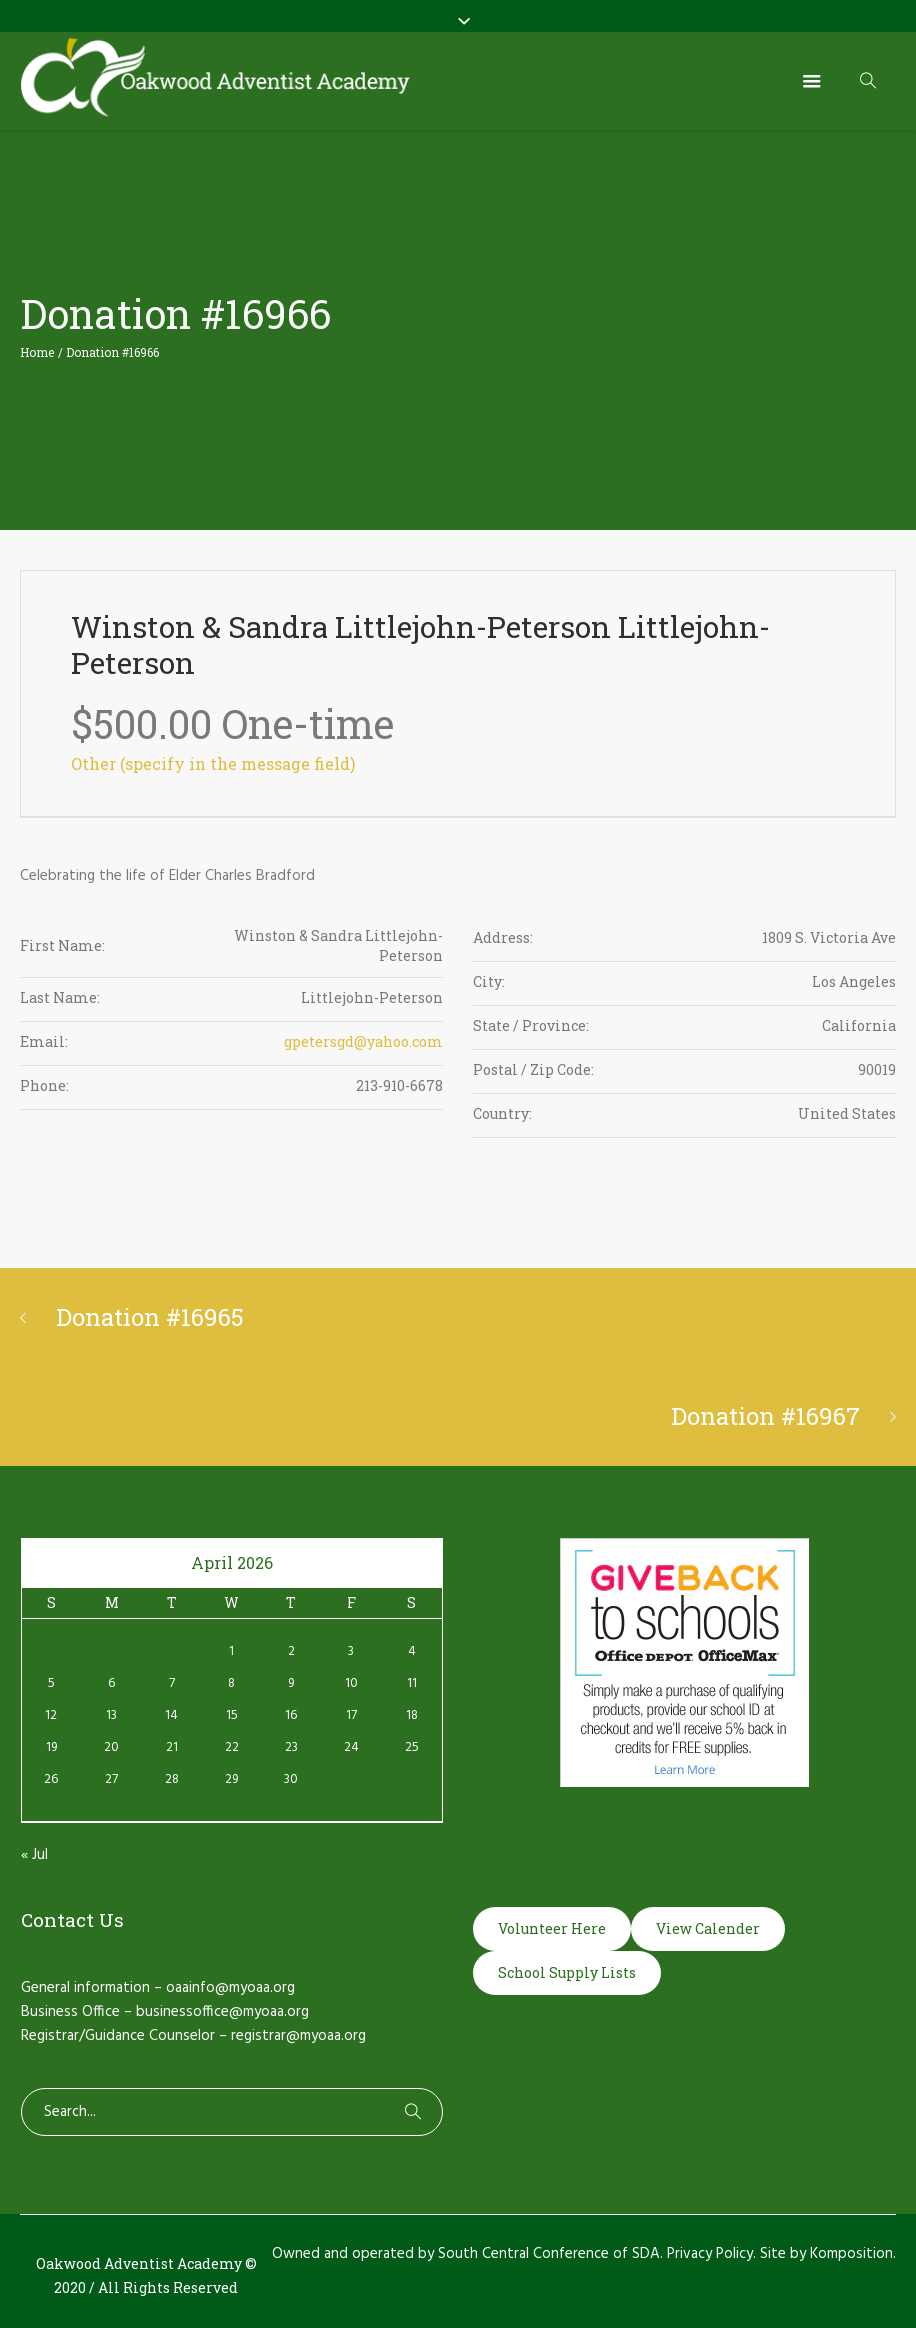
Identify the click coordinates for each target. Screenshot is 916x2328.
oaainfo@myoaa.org (230, 1988)
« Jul (34, 1855)
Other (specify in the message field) (213, 763)
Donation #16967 (765, 1416)
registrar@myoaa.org (298, 2036)
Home (37, 352)
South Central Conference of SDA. (550, 2254)
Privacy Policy (710, 2254)
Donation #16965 (150, 1317)
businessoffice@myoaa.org (222, 2012)
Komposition (851, 2254)
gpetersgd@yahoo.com (363, 1041)
